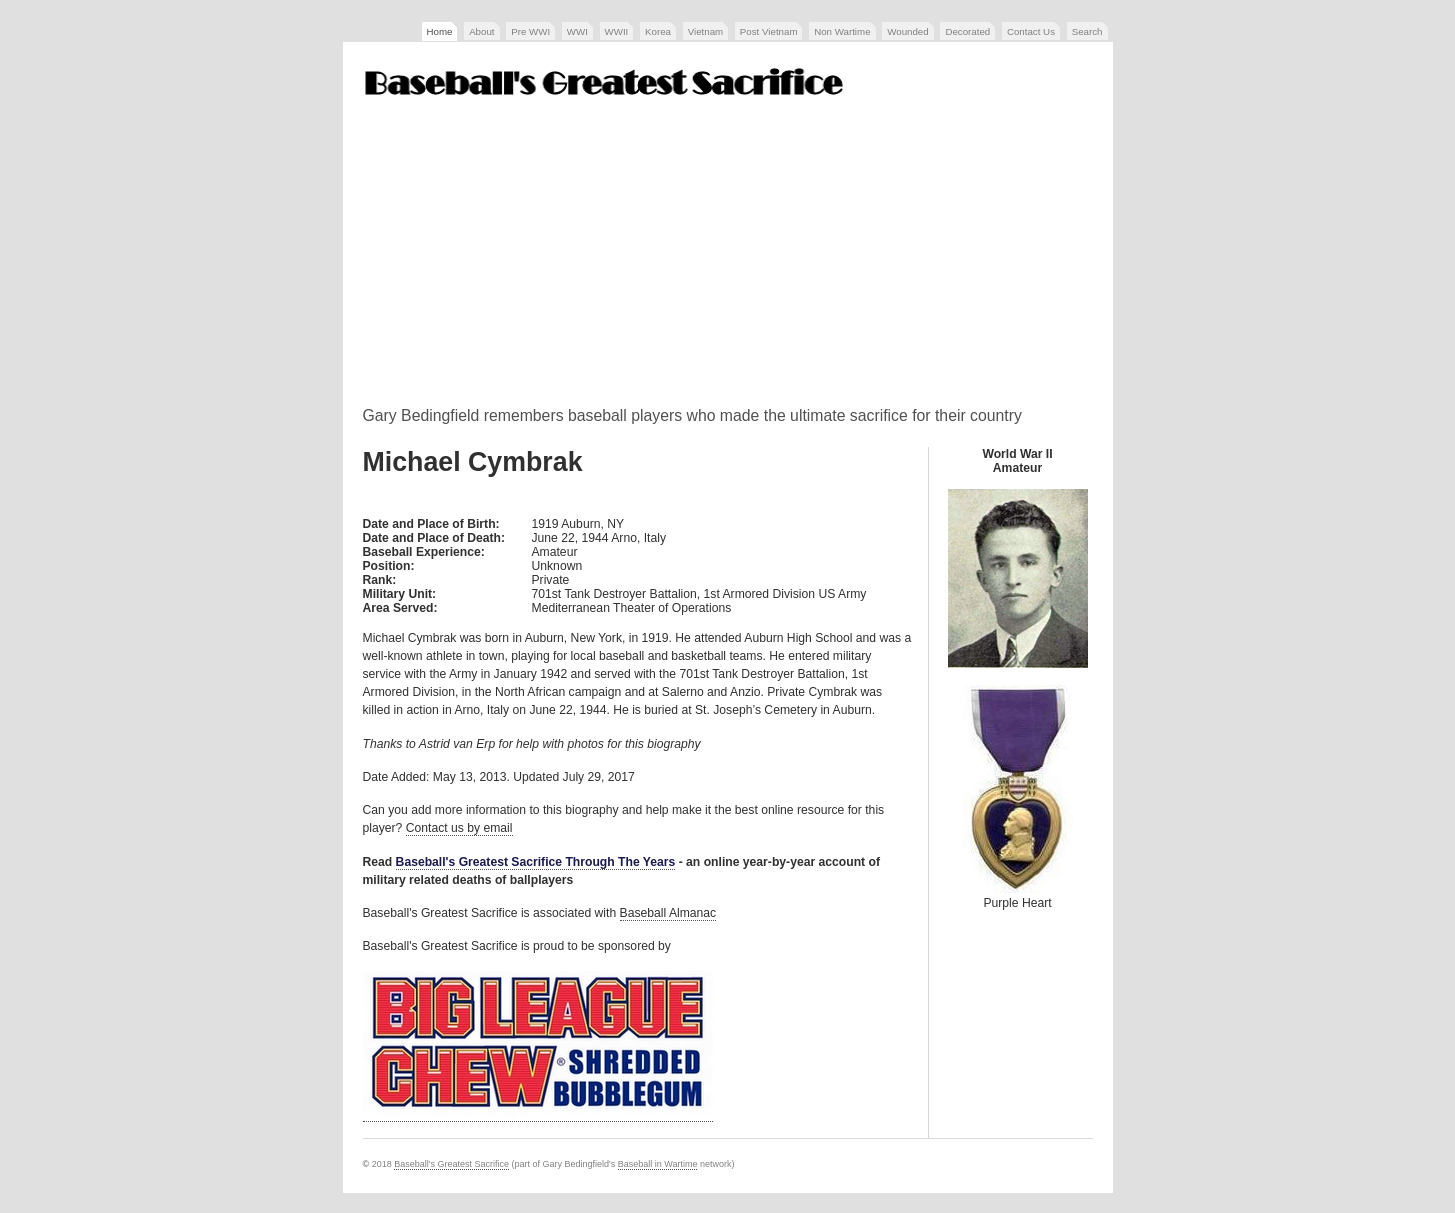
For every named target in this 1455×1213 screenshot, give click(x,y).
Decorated (967, 31)
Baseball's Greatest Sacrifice (451, 1164)
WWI (577, 31)
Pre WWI (530, 31)
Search (1087, 31)
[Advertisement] (728, 259)
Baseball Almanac (668, 913)
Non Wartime (842, 31)
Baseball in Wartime (658, 1164)
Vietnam (705, 31)
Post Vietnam (769, 31)
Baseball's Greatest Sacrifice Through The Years (536, 862)
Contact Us (1031, 31)
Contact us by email (459, 828)
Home (440, 31)
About (481, 31)
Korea (658, 31)
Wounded (907, 31)
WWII (617, 31)
